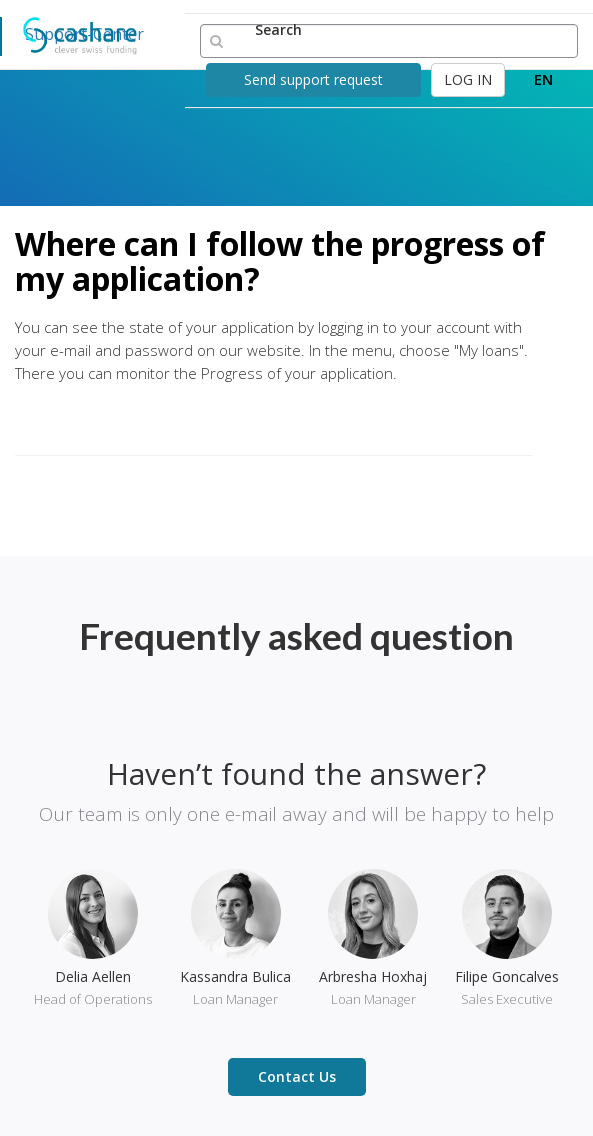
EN (543, 79)
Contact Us (297, 1076)
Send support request (313, 79)
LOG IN (468, 79)
